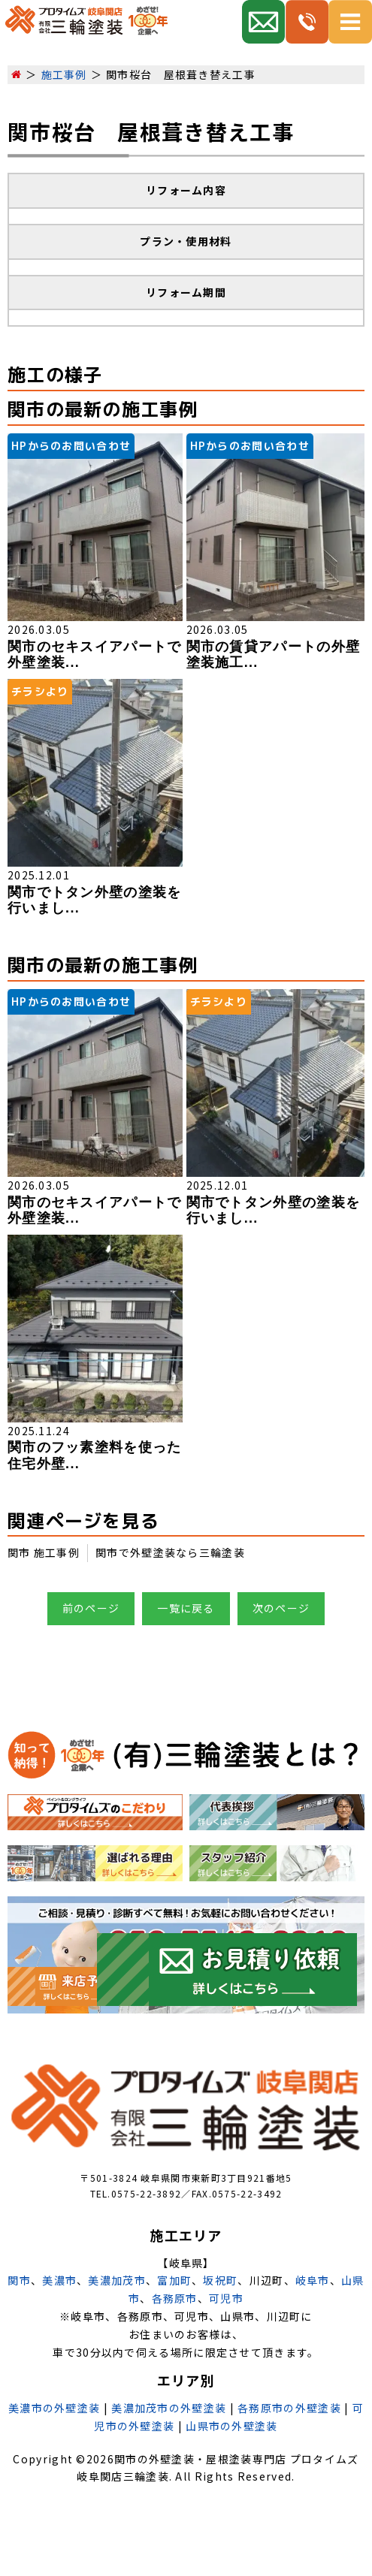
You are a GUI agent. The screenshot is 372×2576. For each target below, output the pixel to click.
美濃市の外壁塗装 (54, 2407)
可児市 (226, 2298)
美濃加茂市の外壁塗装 (168, 2407)
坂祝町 (220, 2280)
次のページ (281, 1607)
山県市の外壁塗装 (231, 2425)
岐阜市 (312, 2280)
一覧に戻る (186, 1607)
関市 (19, 2280)
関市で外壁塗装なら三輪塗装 (170, 1552)
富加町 (174, 2280)
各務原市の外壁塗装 (289, 2407)
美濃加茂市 (117, 2280)
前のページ (91, 1607)
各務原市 (175, 2298)
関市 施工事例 (44, 1552)
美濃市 (59, 2280)
